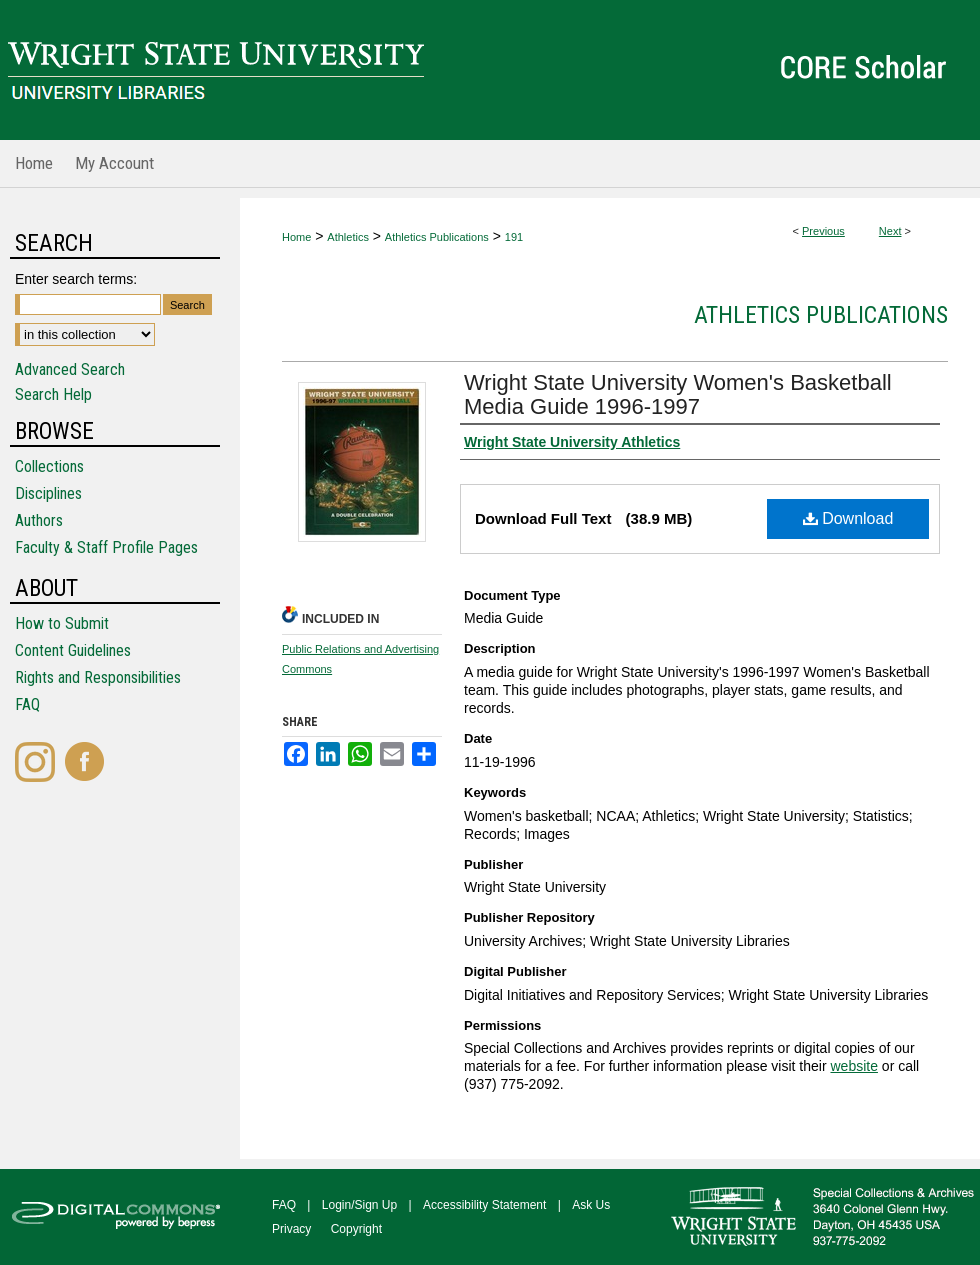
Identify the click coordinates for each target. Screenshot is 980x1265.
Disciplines (48, 493)
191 (514, 237)
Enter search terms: (76, 279)
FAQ (27, 704)
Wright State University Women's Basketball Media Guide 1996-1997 (678, 394)
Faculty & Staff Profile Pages (106, 547)
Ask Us (591, 1205)
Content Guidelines (73, 650)
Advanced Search (70, 369)
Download (848, 518)
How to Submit (62, 623)
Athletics (348, 237)
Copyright (356, 1229)
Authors (39, 520)
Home (296, 237)
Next (890, 231)
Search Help (53, 394)
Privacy (291, 1229)
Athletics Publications (437, 237)
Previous (823, 231)
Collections (49, 466)
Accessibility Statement (484, 1205)
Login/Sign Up (359, 1205)
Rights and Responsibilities (98, 677)
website (853, 1066)
